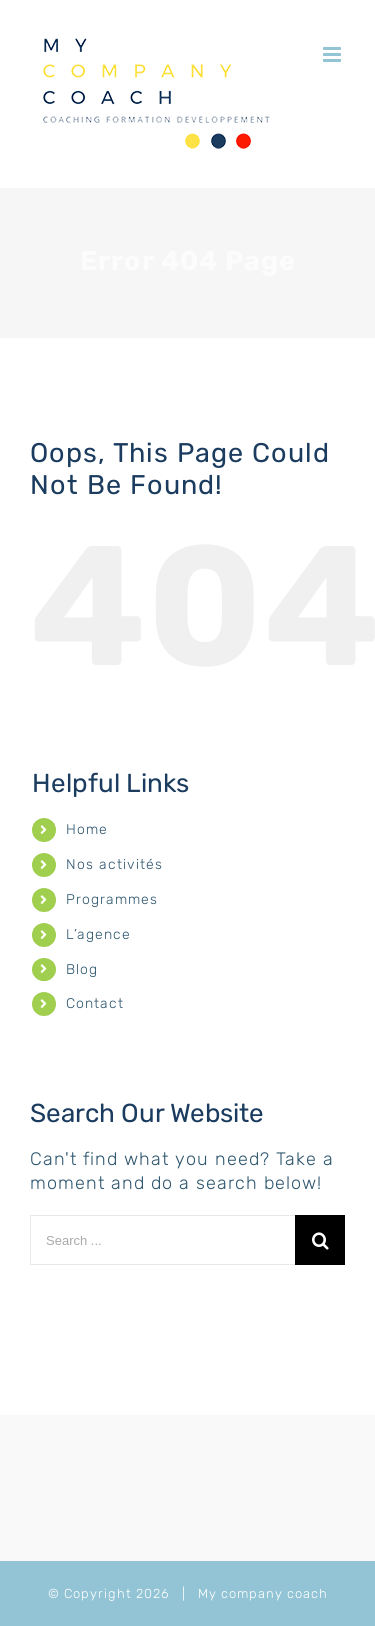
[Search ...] (162, 1240)
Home (87, 829)
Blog (82, 969)
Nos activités (114, 864)
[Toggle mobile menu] (334, 54)
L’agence (98, 934)
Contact (95, 1003)
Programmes (112, 899)
